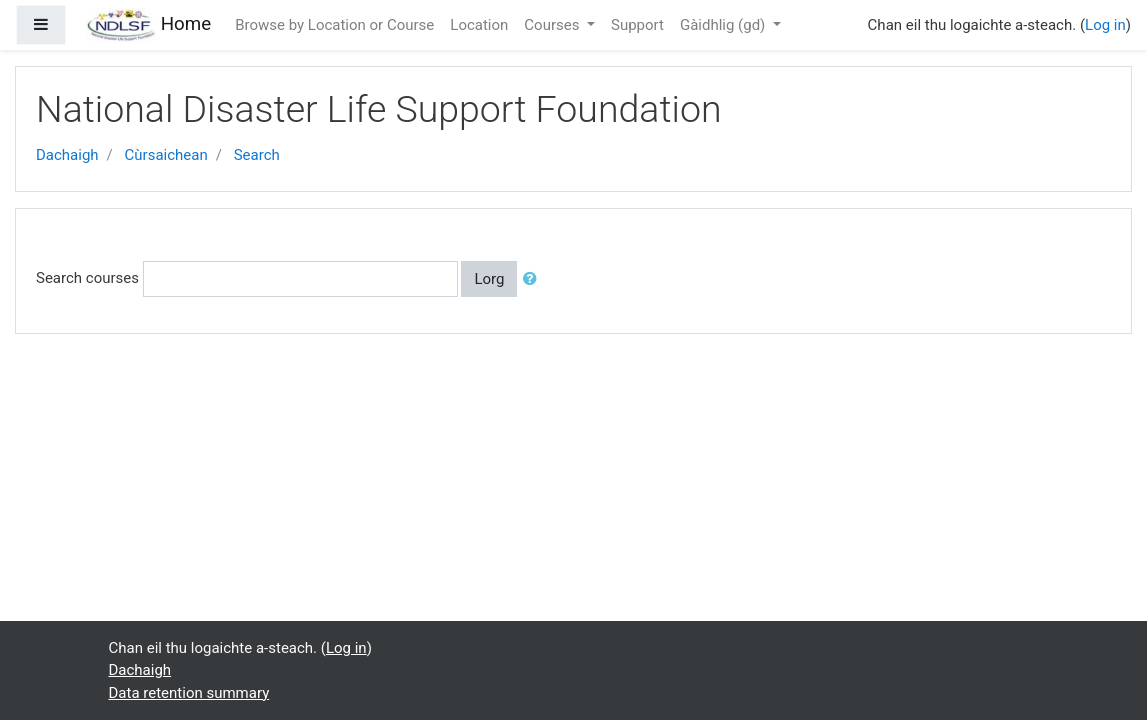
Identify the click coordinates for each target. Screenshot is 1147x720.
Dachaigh (67, 155)
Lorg (489, 279)
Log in (1105, 25)
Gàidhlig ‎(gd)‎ (724, 25)
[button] (534, 279)
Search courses (87, 278)
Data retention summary (189, 693)
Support (637, 25)
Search (257, 155)
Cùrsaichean (166, 155)
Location (479, 25)
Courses (553, 25)
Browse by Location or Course (334, 25)
